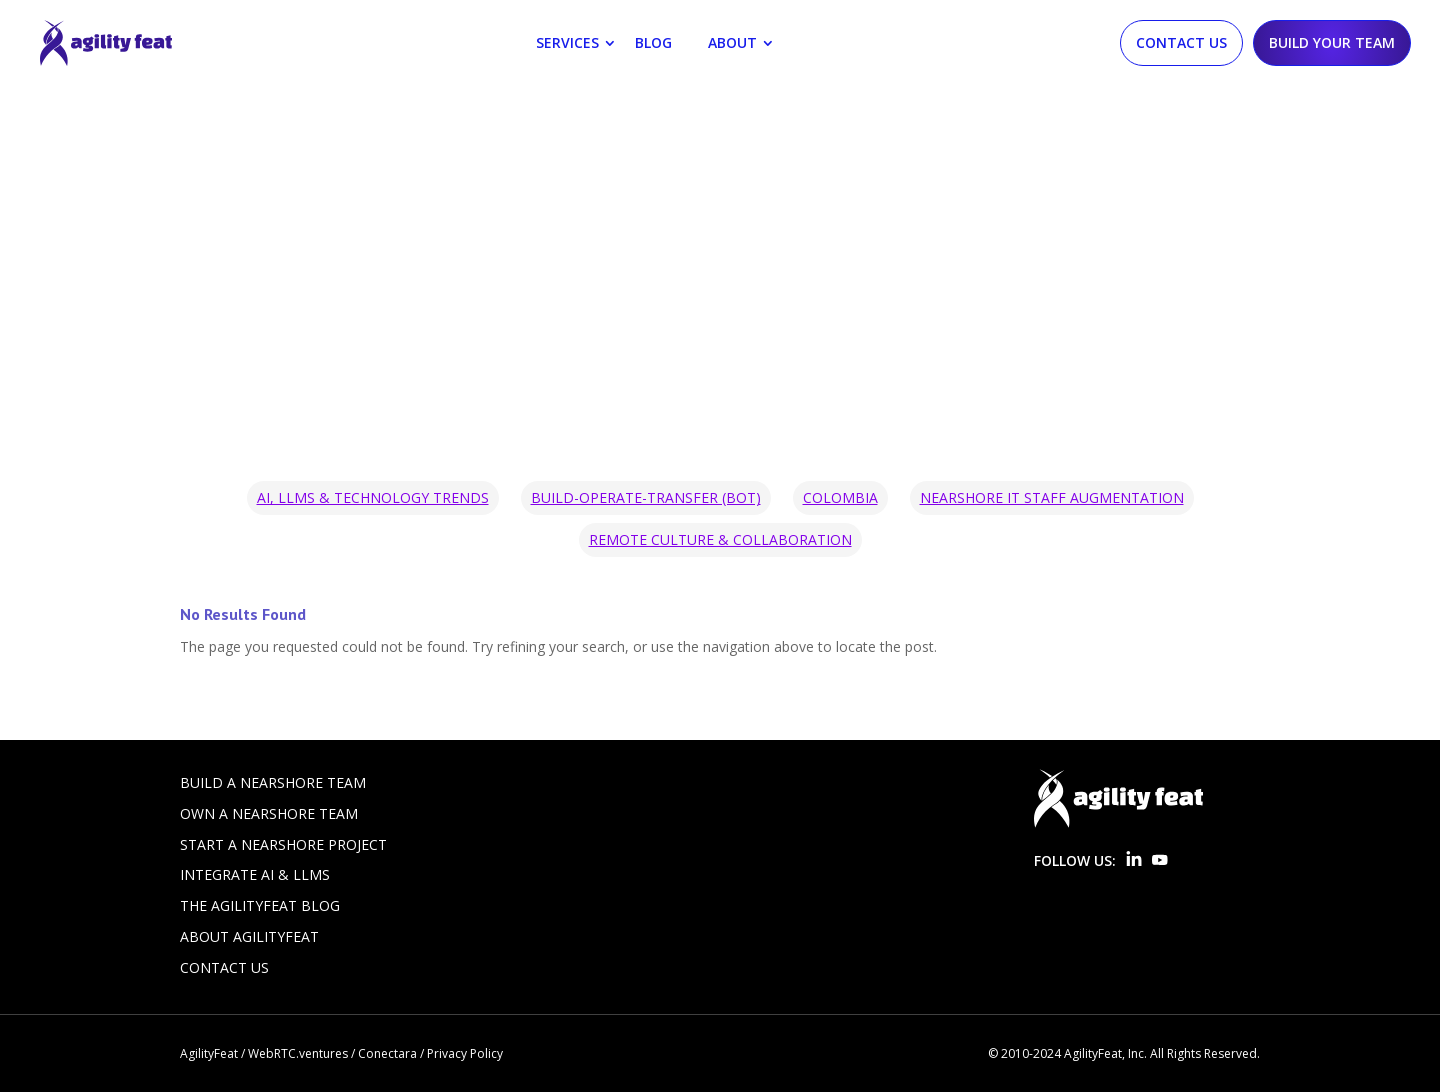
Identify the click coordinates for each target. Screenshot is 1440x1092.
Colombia (840, 497)
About (732, 42)
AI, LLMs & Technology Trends (373, 497)
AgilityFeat (209, 1053)
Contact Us (1181, 42)
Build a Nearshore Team (273, 782)
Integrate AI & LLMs (255, 874)
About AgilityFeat (249, 936)
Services (567, 42)
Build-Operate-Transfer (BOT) (646, 497)
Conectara (387, 1053)
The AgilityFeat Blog (260, 905)
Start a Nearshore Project (283, 844)
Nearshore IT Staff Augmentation (1052, 497)
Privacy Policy (465, 1053)
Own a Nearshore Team (269, 813)
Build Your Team (1332, 42)
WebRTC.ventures (298, 1053)
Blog (653, 42)
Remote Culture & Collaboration (720, 539)
